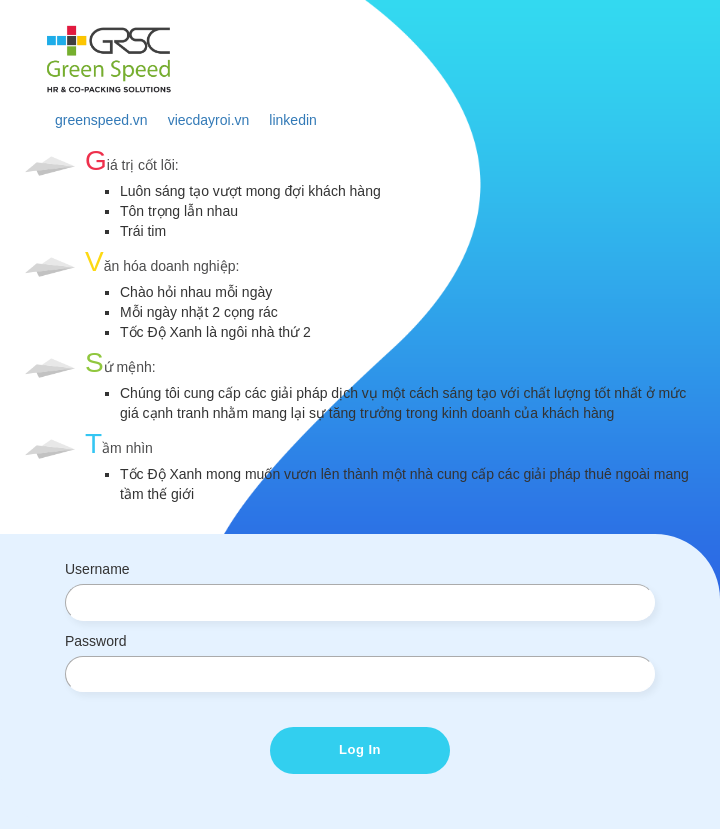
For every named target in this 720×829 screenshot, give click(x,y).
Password (95, 641)
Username (97, 569)
